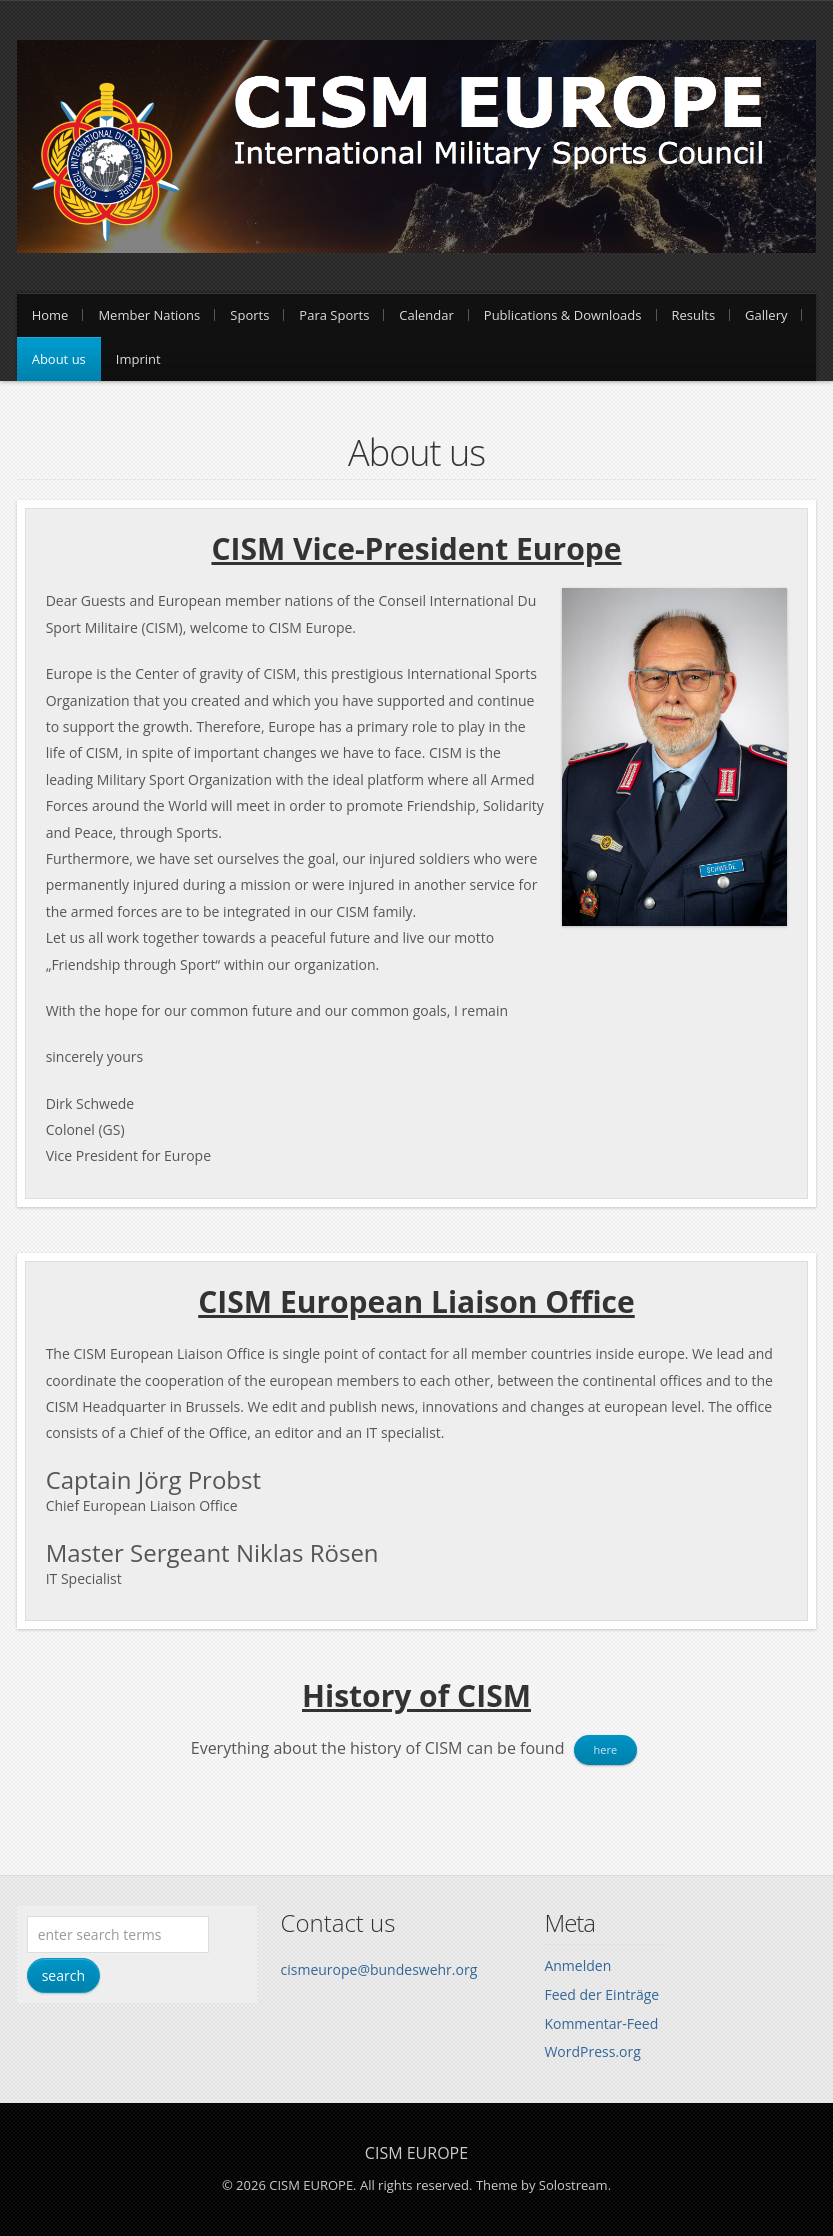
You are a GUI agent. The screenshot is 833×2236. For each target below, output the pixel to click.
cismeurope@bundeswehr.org (379, 1969)
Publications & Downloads (563, 315)
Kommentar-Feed (601, 2023)
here (606, 1749)
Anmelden (577, 1965)
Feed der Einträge (601, 1994)
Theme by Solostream (542, 2185)
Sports (249, 315)
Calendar (426, 315)
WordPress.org (592, 2051)
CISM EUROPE (416, 2153)
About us (59, 359)
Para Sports (334, 315)
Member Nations (149, 315)
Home (50, 315)
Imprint (138, 359)
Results (694, 315)
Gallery (766, 315)
